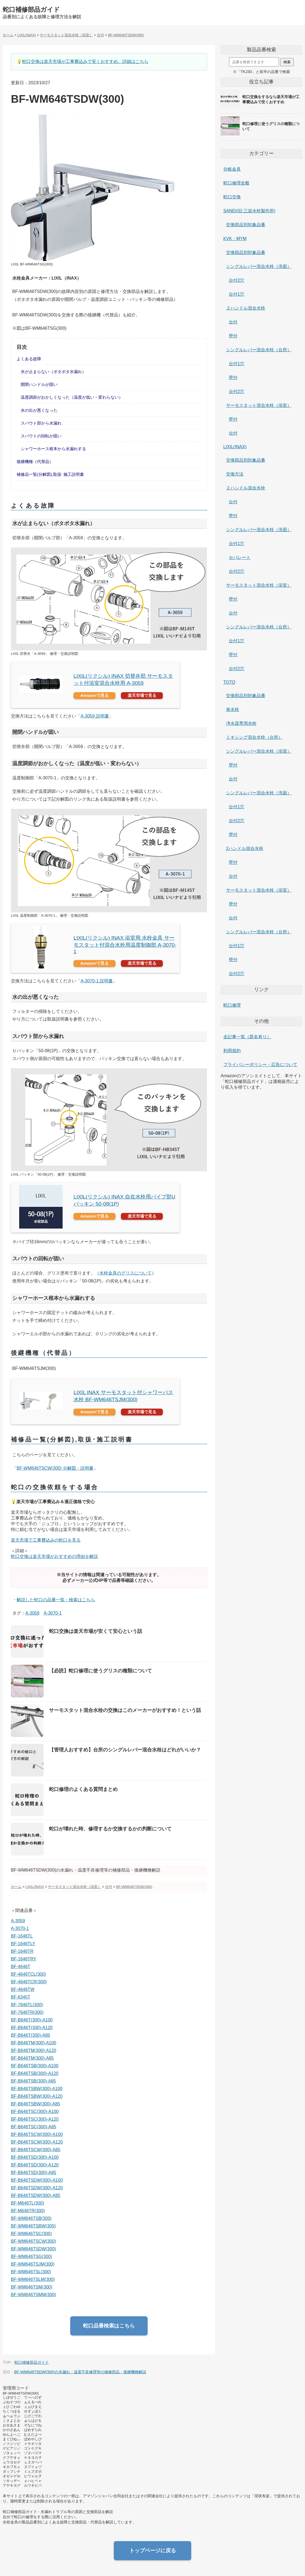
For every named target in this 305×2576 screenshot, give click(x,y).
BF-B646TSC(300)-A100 (35, 2111)
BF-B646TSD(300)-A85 (33, 2172)
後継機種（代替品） (35, 461)
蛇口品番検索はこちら (109, 2326)
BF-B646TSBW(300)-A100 (36, 2088)
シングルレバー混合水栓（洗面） (258, 266)
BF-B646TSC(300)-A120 (35, 2119)
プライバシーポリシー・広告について (260, 1064)
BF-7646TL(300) (27, 2004)
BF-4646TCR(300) (29, 1981)
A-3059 (32, 1613)
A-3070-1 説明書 (97, 981)
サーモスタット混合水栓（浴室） (258, 405)
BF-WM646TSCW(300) (33, 2241)
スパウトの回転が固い (41, 436)
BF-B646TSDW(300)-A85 (35, 2195)
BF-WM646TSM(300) (31, 2287)
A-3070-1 (53, 1613)
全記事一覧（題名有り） (247, 1036)
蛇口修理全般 (236, 183)
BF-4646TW (22, 1989)
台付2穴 (236, 280)
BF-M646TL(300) (27, 2203)
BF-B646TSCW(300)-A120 (37, 2142)
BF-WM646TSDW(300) (33, 2249)
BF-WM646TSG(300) (31, 2256)
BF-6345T (20, 1997)
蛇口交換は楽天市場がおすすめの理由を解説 (54, 1556)
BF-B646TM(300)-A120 (33, 2050)
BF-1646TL (22, 1936)
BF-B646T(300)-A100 (32, 2020)
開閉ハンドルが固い (39, 384)
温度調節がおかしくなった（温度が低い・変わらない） (72, 397)
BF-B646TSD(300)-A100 (35, 2157)
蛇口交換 (232, 197)
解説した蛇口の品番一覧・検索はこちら (56, 1599)
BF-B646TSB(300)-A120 (34, 2073)
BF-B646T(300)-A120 (32, 2027)
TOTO (229, 682)
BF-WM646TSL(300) (31, 2271)
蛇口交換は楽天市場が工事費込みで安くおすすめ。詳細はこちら (85, 61)
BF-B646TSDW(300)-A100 (37, 2180)
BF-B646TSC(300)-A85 (33, 2126)
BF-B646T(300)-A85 (30, 2035)
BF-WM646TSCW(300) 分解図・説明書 (55, 1468)
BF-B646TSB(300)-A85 (33, 2081)
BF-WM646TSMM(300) (33, 2294)
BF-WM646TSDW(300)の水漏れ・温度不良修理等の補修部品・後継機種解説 (80, 2372)
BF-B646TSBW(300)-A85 (35, 2104)
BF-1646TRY (23, 1959)
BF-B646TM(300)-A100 (33, 2043)
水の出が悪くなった (39, 410)
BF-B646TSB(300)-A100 (34, 2065)
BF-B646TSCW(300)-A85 (35, 2149)
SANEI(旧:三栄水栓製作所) (249, 210)
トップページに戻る (152, 2550)
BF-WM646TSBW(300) (33, 2226)
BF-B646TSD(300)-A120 (35, 2165)
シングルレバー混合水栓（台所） (258, 349)
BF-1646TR (22, 1951)
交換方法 (234, 474)
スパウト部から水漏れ (41, 423)
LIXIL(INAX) (234, 446)
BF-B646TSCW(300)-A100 (37, 2134)
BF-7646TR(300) (27, 2012)
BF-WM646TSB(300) (31, 2218)
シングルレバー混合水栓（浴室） (258, 751)
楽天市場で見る (142, 695)
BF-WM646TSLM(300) (33, 2279)
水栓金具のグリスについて (125, 1273)
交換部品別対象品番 (245, 224)
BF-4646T (20, 1966)
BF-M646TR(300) (28, 2210)
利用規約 (232, 1050)
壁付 (233, 336)
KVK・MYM (234, 238)
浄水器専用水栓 (241, 723)
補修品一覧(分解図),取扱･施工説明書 (50, 474)
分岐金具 (232, 169)
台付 (233, 322)
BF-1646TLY (23, 1943)
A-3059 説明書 (95, 716)
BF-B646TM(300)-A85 (32, 2058)
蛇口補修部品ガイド (31, 9)
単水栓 (232, 709)
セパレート (240, 557)
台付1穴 (236, 294)
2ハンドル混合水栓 (244, 848)
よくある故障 (29, 358)
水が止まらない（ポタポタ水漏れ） (53, 371)
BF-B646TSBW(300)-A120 (36, 2096)
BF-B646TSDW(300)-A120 (37, 2187)
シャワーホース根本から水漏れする (53, 448)
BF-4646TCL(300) (28, 1974)
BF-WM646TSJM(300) (32, 2264)
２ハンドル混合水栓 (245, 308)
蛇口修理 (232, 1005)
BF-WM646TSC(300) (31, 2233)
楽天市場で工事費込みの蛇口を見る (46, 1540)
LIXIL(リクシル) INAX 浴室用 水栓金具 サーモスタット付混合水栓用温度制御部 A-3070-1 (125, 944)
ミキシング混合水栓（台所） (254, 737)
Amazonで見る (94, 695)
